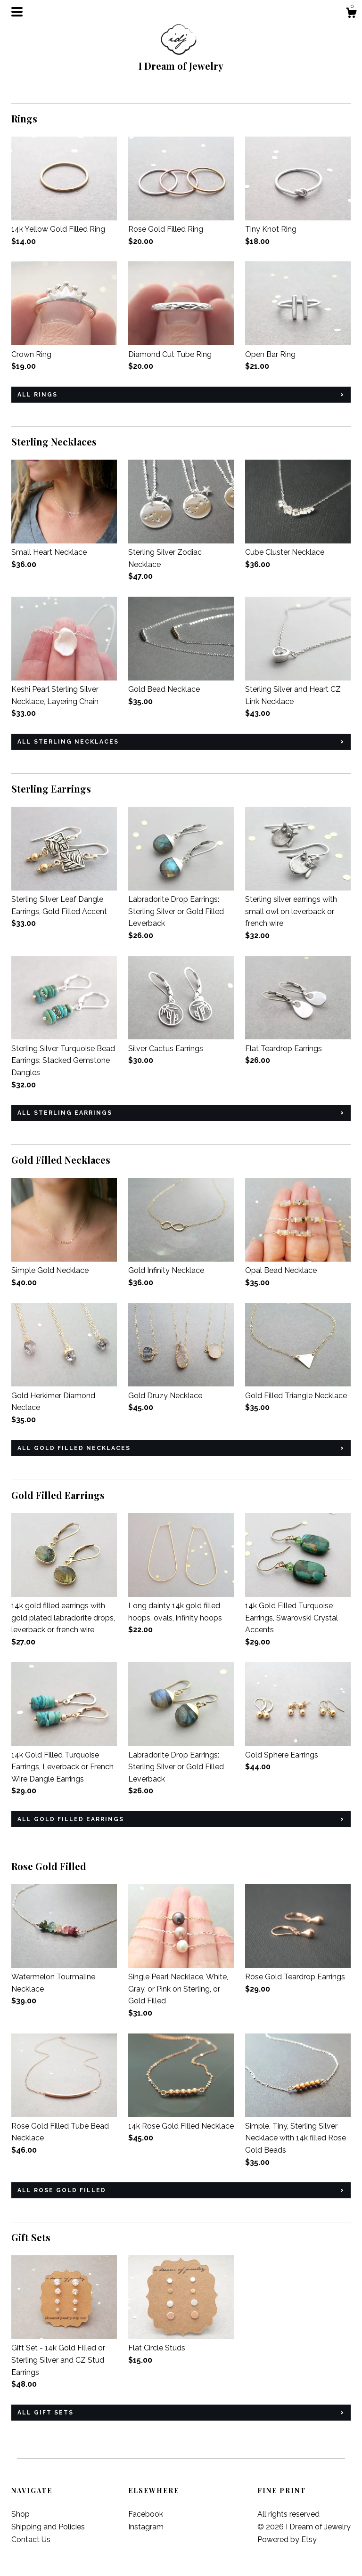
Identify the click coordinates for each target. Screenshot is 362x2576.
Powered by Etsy (287, 2539)
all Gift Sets (45, 2412)
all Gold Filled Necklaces (74, 1448)
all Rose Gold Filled (61, 2190)
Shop (20, 2514)
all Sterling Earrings (64, 1113)
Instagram (146, 2526)
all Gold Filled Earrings (70, 1819)
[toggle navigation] (17, 11)
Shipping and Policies (48, 2526)
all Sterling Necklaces (68, 741)
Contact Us (30, 2539)
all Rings (37, 394)
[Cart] (351, 14)
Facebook (145, 2514)
